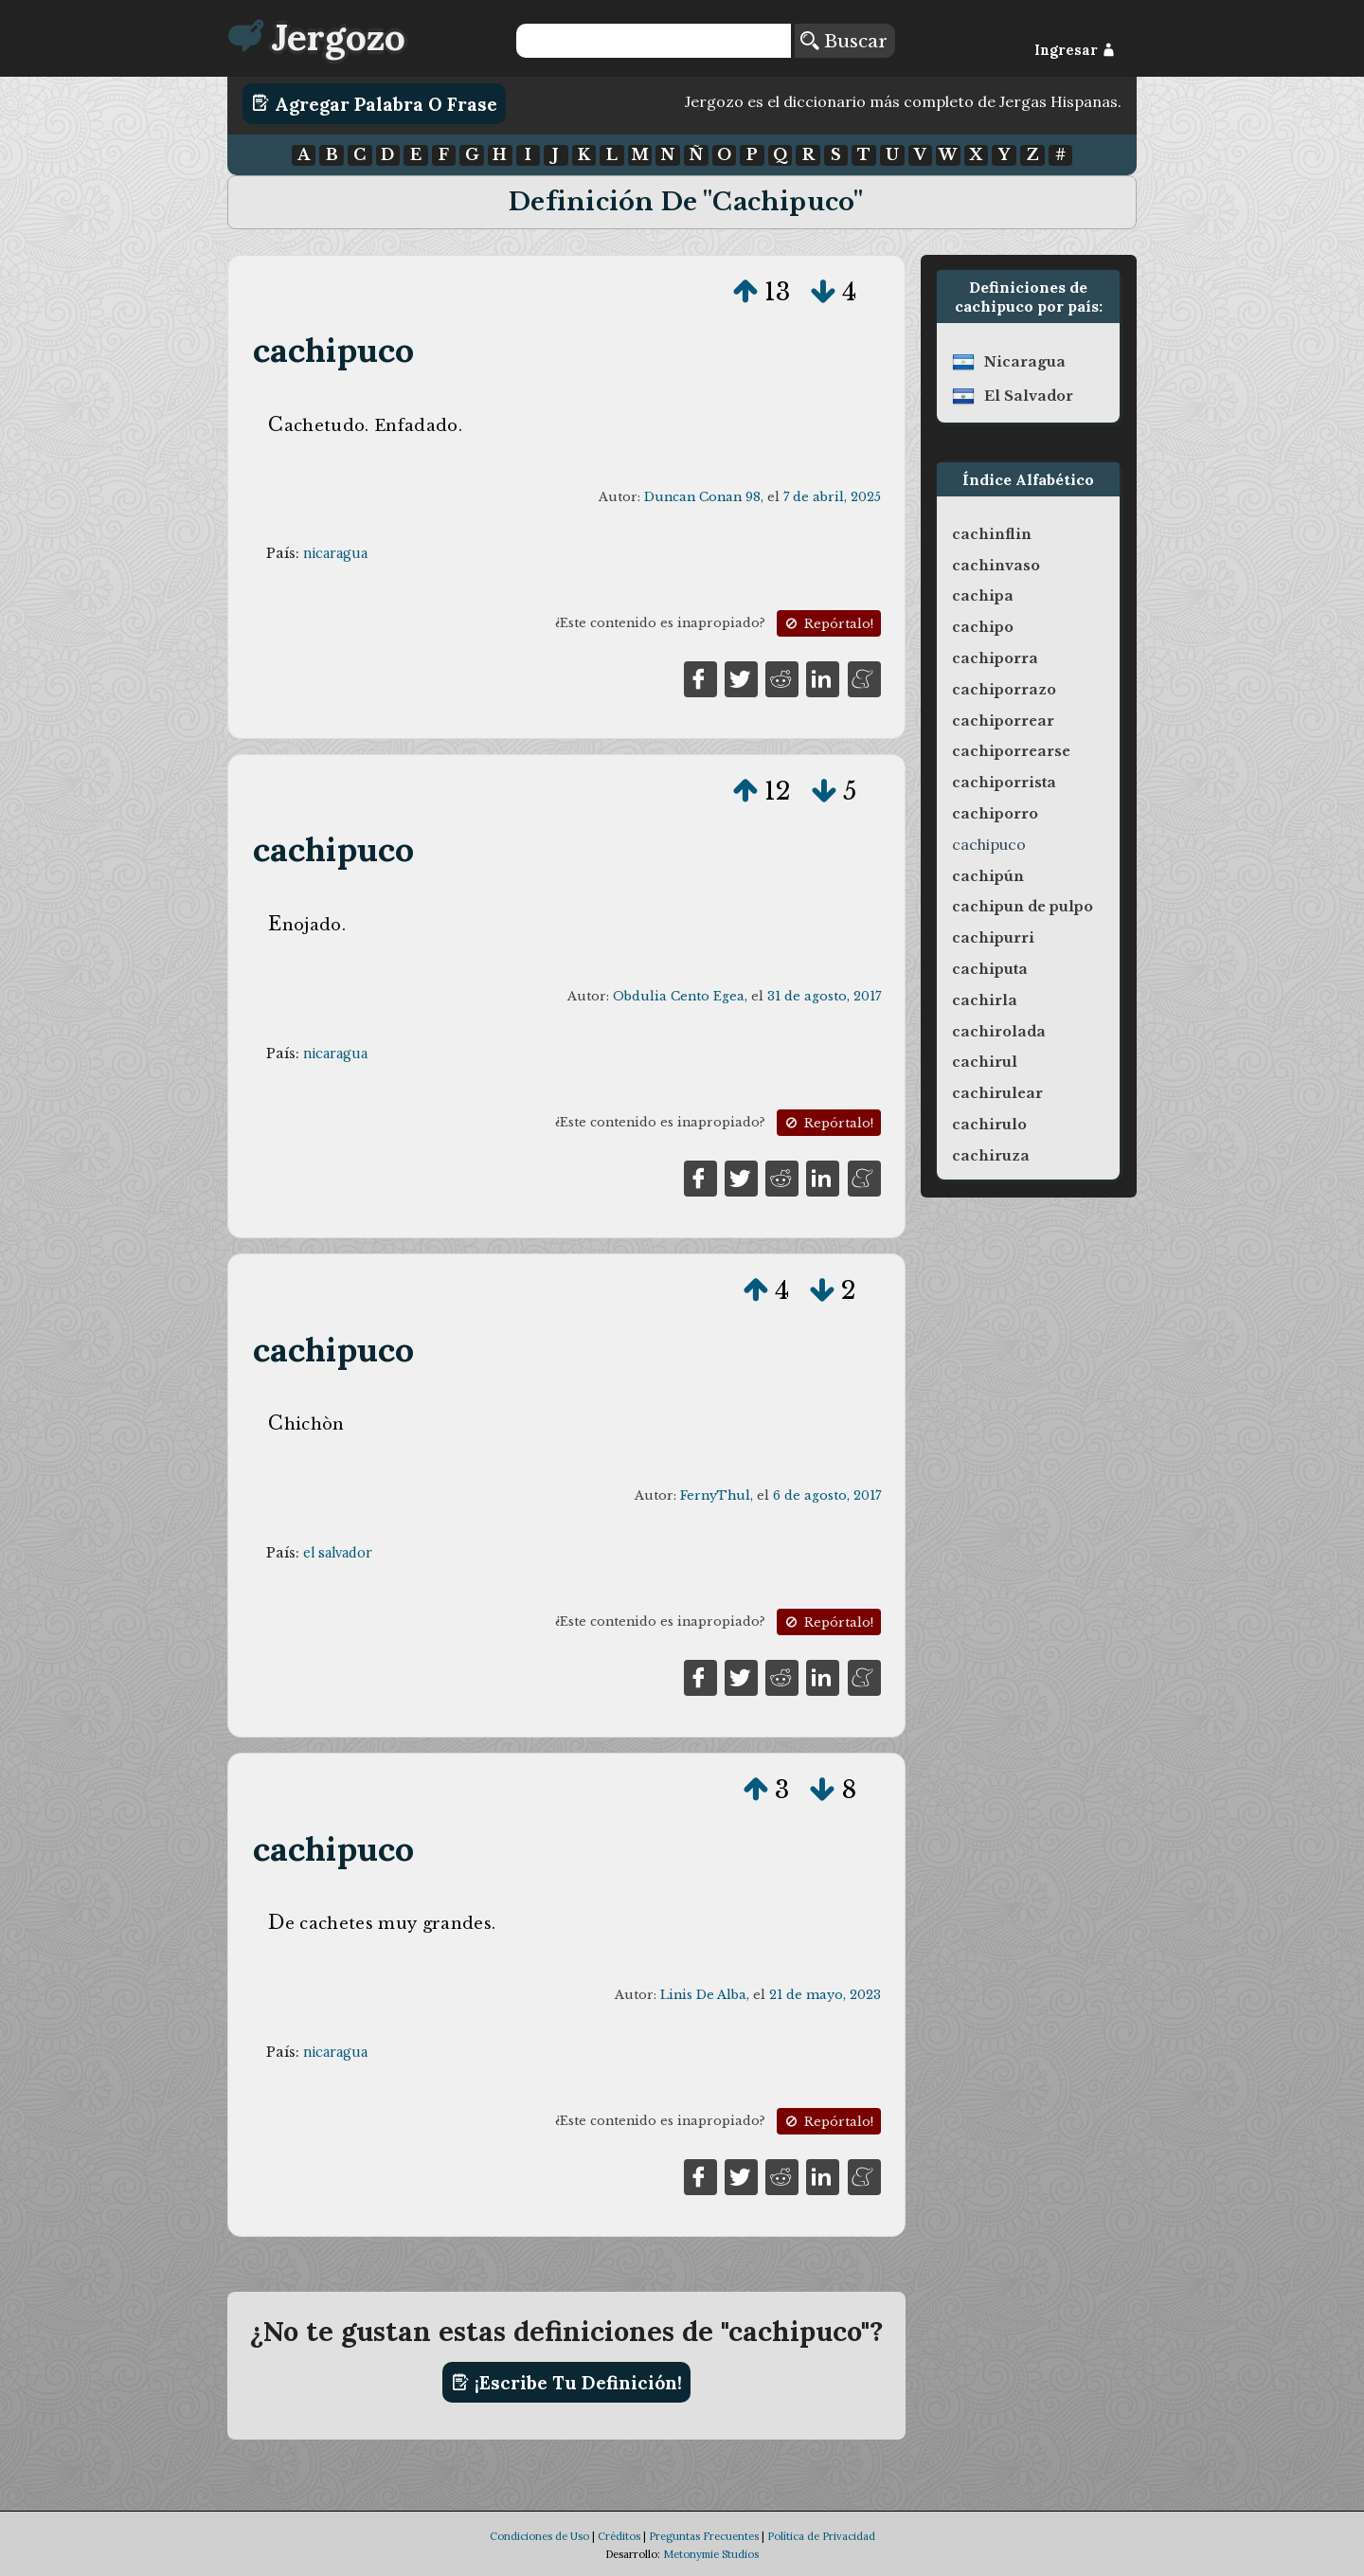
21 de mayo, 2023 (825, 1995)
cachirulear (997, 1093)
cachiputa (990, 969)
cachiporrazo (1004, 689)
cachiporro (995, 813)
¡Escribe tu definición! (567, 2382)
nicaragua (335, 553)
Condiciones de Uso (539, 2536)
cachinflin (992, 534)
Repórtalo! (827, 624)
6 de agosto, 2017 (827, 1495)
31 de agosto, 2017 (824, 996)
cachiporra (995, 658)
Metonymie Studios (711, 2554)
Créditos (619, 2536)
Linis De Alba (703, 1995)
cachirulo (989, 1124)
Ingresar (1074, 50)
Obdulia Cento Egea (679, 996)
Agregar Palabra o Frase (374, 103)
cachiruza (991, 1155)
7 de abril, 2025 (832, 497)
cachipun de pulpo (1022, 906)
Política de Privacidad (821, 2536)
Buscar (844, 40)
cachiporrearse (1011, 751)
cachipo (983, 627)
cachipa (983, 595)
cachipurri (993, 937)
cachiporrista (1004, 782)
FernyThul (715, 1495)
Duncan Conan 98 (702, 497)
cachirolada (999, 1031)
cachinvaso (996, 565)
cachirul (984, 1062)
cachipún (988, 876)
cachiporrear (1003, 721)
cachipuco (334, 350)
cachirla (984, 1000)
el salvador (337, 1552)
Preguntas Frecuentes (704, 2536)
